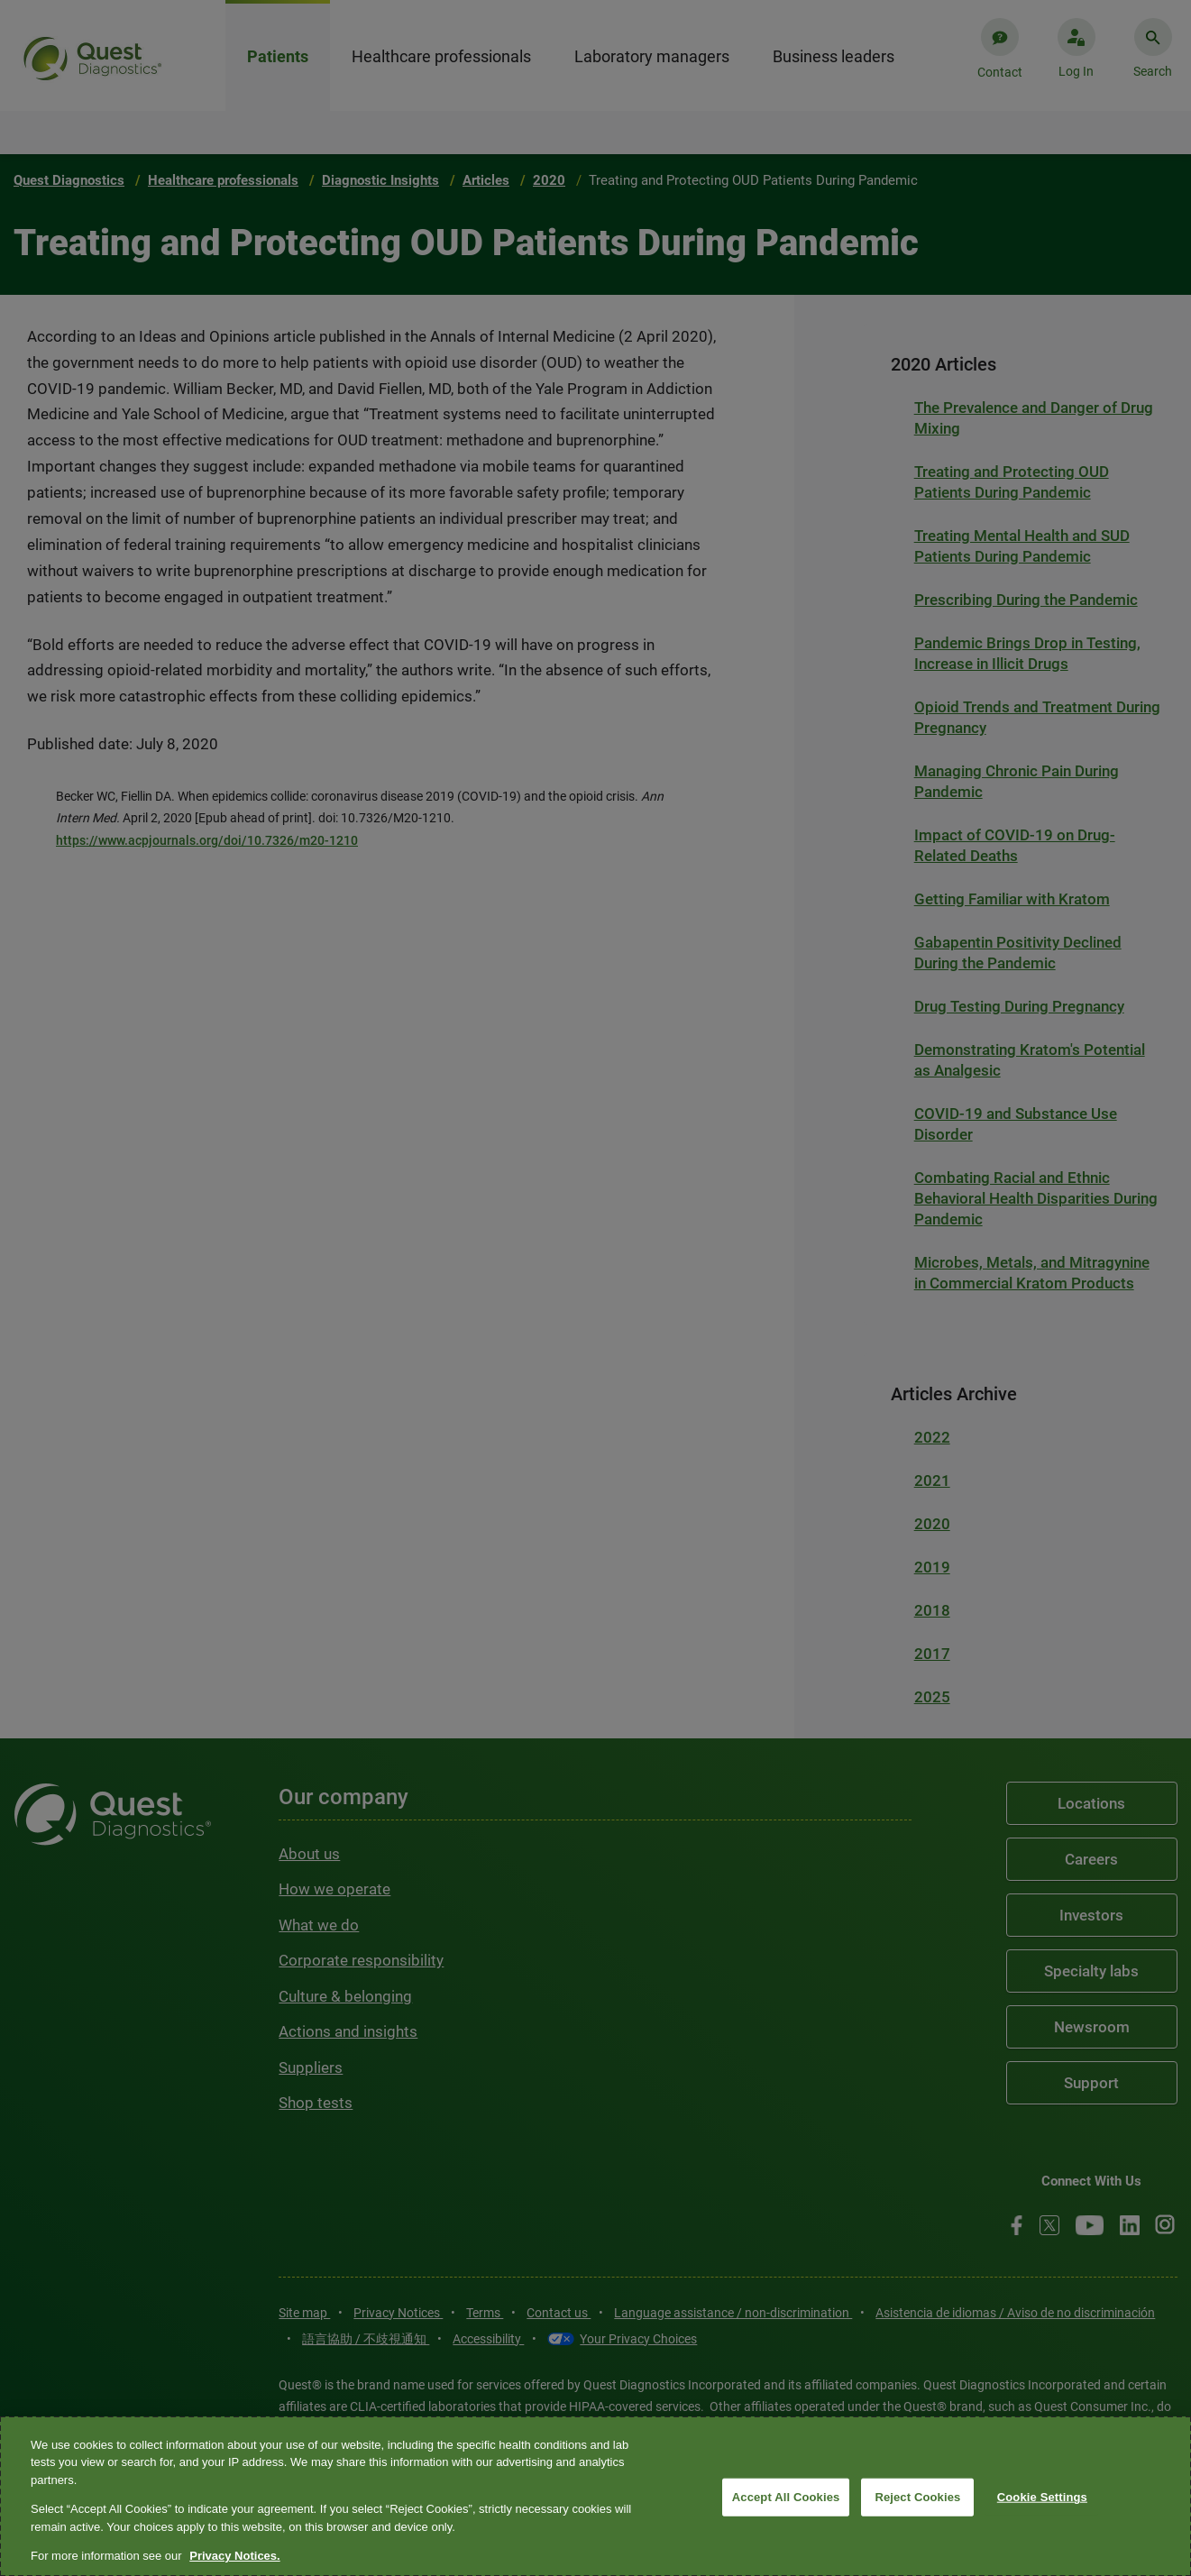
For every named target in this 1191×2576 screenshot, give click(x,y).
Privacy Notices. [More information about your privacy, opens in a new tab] (234, 2555)
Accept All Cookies (786, 2497)
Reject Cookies (917, 2497)
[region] (595, 2496)
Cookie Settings (1042, 2497)
